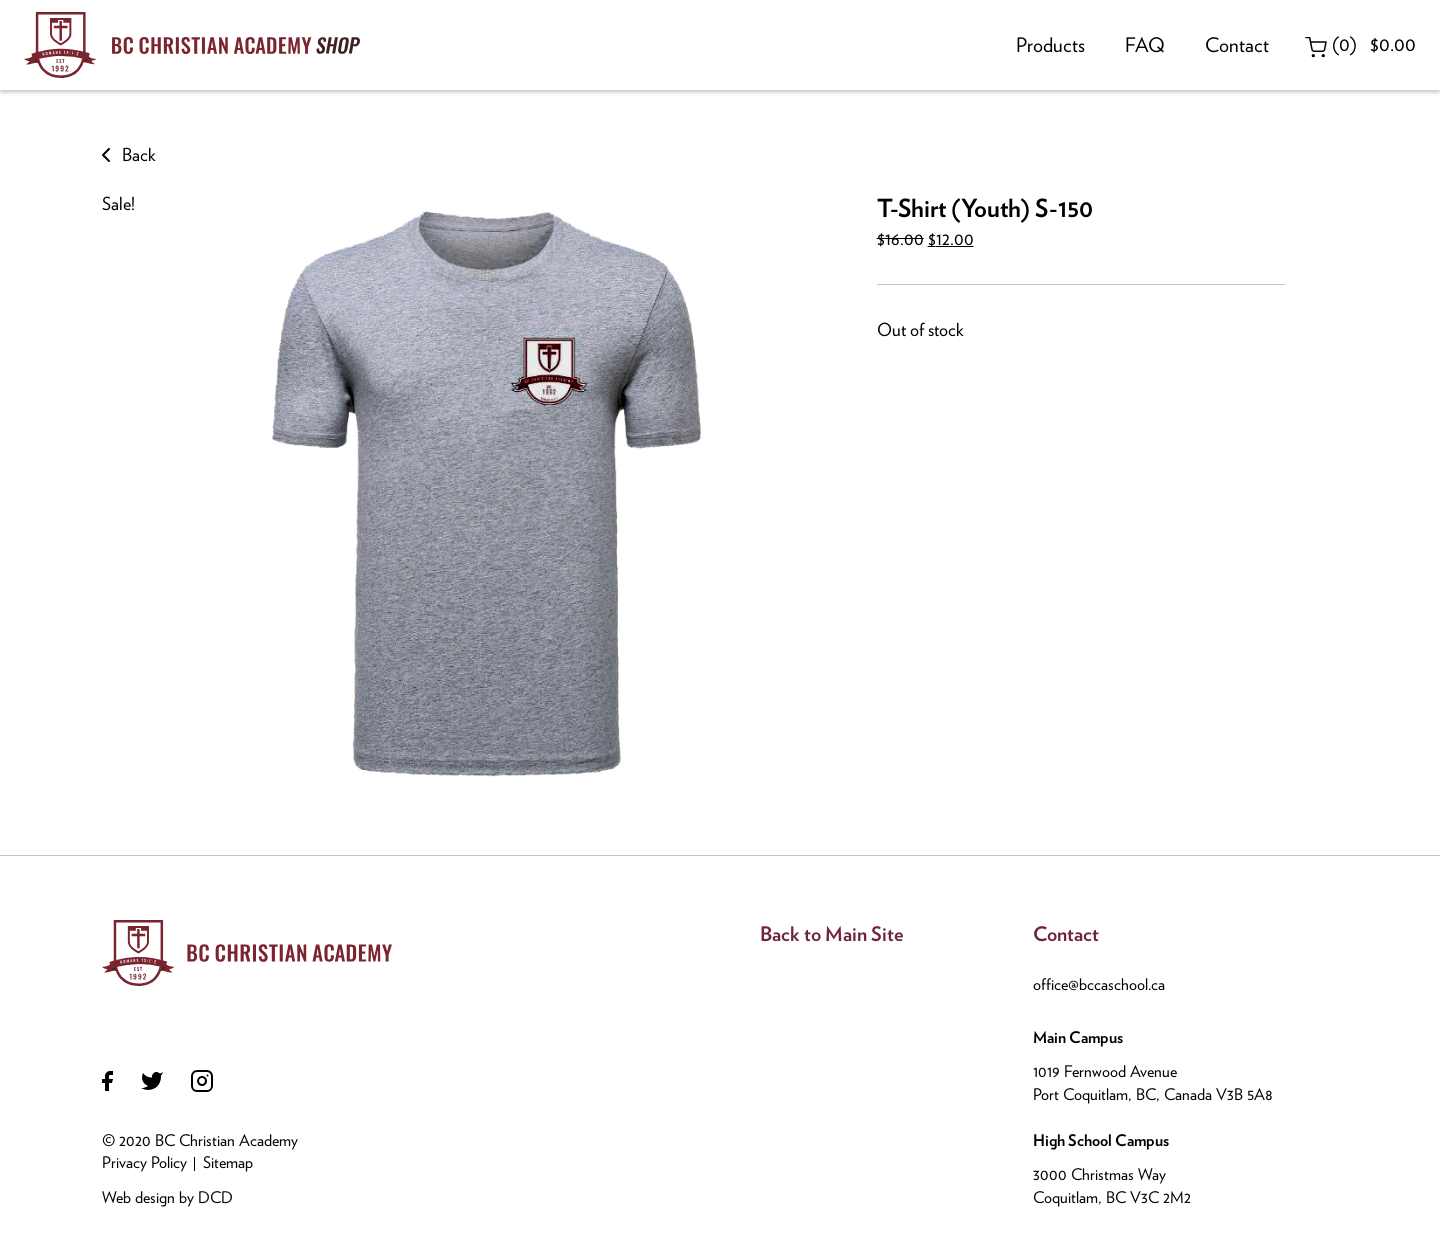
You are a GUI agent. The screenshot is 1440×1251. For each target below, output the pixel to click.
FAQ (1145, 45)
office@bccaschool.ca (1099, 984)
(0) (1360, 44)
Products (1050, 45)
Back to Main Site (832, 934)
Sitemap (228, 1162)
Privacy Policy (144, 1162)
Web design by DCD (167, 1197)
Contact (1237, 45)
